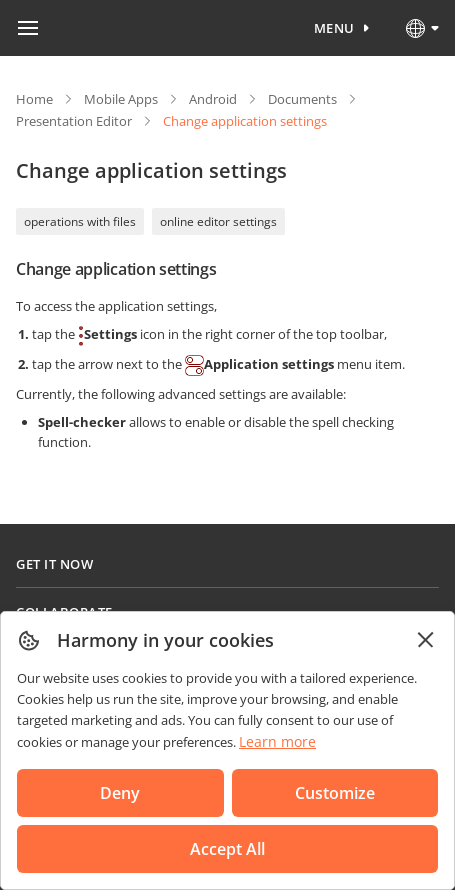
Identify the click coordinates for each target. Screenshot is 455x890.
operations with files (80, 221)
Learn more (277, 741)
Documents (302, 99)
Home (34, 99)
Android (213, 99)
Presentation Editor (74, 121)
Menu (334, 28)
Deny (120, 793)
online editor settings (218, 221)
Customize (335, 793)
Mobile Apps (121, 99)
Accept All (227, 849)
